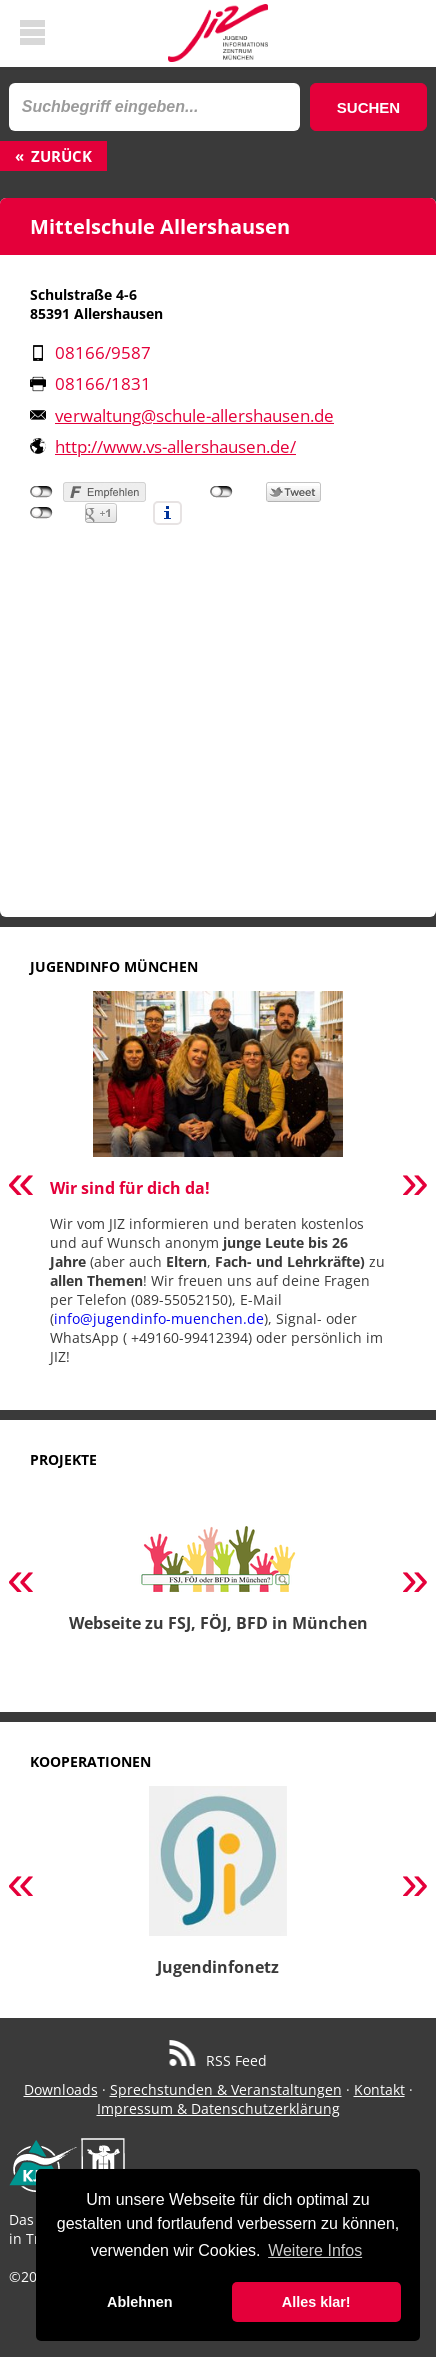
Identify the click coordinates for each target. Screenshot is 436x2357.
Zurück (61, 156)
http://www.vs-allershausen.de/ (175, 446)
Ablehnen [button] (140, 2302)
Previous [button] (21, 1186)
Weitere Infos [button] (315, 2250)
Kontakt (379, 2089)
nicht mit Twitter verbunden (221, 492)
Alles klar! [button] (316, 2302)
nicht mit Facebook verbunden (41, 492)
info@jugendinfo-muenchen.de (159, 1318)
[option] (218, 1186)
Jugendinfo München (114, 966)
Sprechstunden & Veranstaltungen (226, 2089)
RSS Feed (218, 2060)
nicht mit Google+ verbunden (41, 513)
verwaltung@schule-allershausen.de (194, 415)
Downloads (61, 2089)
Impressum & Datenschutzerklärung (218, 2108)
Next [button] (415, 1186)
